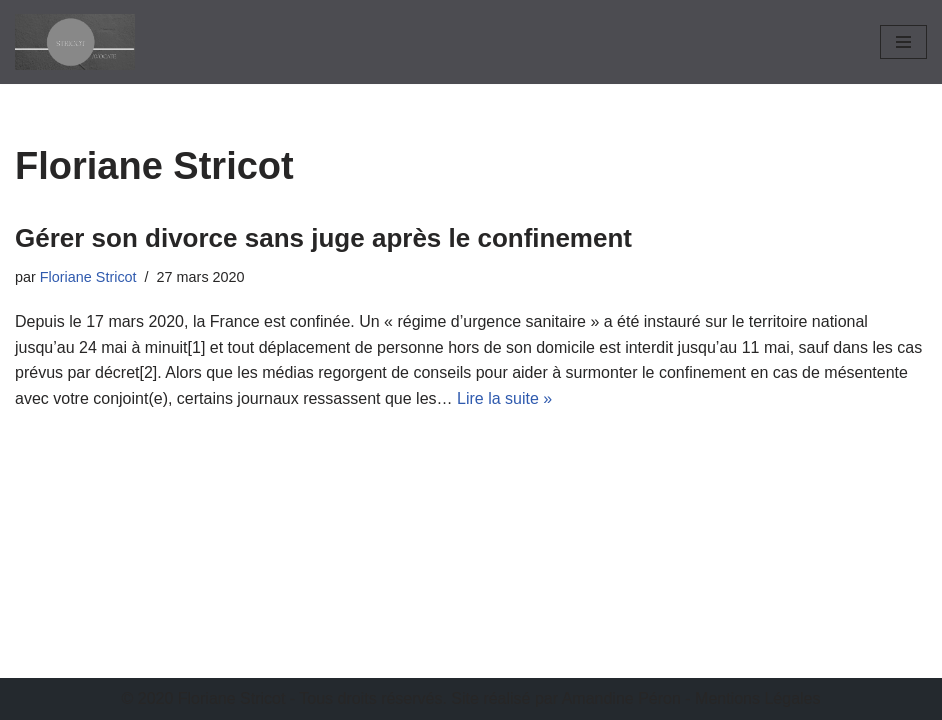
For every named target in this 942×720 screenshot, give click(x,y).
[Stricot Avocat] (75, 42)
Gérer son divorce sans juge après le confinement (323, 238)
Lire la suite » (504, 398)
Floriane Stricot (88, 277)
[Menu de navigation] (903, 42)
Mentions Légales (757, 698)
